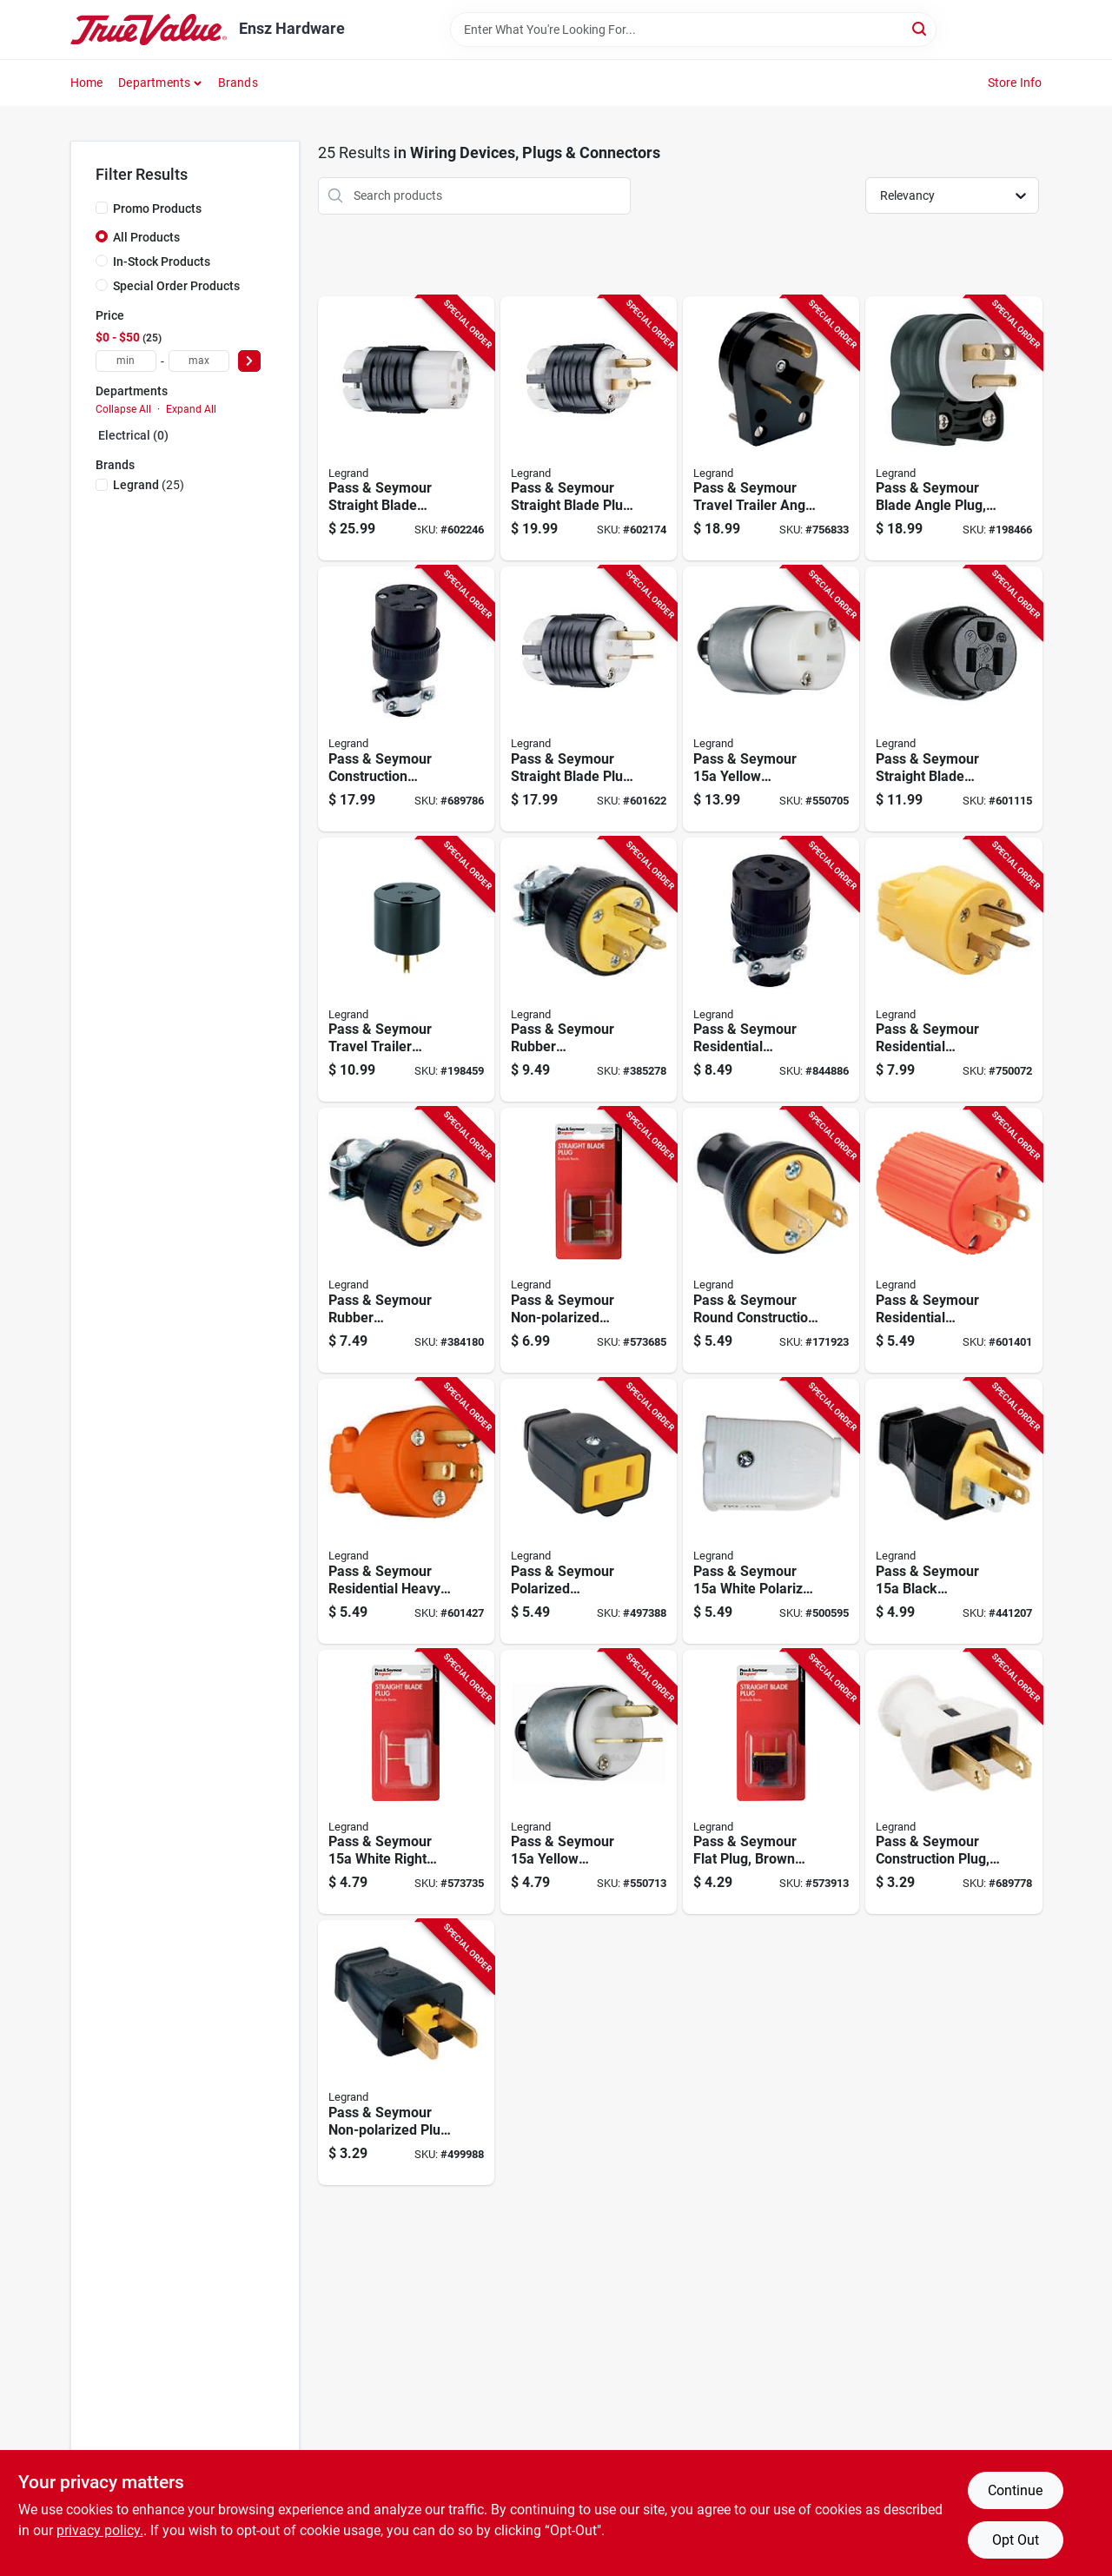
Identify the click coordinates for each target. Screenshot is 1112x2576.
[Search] (920, 28)
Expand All (191, 409)
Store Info (1015, 82)
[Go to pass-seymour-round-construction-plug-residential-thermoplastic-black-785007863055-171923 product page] (771, 1240)
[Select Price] (249, 361)
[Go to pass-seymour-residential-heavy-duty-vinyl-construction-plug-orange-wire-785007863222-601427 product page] (406, 1511)
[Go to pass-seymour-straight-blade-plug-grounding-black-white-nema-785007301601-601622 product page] (588, 698)
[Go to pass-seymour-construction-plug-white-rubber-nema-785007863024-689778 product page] (953, 1782)
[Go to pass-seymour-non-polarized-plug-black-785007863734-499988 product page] (406, 2052)
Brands (238, 82)
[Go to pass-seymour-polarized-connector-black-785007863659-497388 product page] (588, 1511)
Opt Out (1015, 2540)
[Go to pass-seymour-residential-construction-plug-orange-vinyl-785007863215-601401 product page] (953, 1240)
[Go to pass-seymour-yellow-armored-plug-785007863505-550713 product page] (588, 1782)
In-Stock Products (161, 261)
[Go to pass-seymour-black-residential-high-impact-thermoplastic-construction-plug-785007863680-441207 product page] (953, 1511)
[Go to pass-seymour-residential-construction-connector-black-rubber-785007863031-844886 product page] (771, 970)
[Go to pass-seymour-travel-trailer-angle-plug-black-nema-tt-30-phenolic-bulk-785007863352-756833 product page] (771, 428)
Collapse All (123, 409)
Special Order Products (176, 285)
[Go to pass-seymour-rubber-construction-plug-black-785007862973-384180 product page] (406, 1240)
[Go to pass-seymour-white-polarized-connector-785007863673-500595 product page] (771, 1511)
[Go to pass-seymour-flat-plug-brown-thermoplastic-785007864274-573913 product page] (771, 1782)
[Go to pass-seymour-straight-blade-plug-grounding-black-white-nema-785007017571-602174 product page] (588, 428)
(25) (148, 485)
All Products (146, 237)
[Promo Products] (102, 208)
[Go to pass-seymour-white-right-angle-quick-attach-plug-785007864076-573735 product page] (406, 1782)
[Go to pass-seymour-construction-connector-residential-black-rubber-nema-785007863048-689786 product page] (406, 698)
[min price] (126, 361)
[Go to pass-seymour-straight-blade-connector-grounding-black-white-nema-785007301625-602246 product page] (406, 428)
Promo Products (157, 208)
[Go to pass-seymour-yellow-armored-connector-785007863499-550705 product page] (771, 698)
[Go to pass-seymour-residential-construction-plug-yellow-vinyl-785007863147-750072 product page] (953, 970)
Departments (154, 82)
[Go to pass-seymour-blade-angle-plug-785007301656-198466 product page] (953, 428)
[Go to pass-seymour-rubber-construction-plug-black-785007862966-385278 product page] (588, 970)
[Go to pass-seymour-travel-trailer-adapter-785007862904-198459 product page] (406, 970)
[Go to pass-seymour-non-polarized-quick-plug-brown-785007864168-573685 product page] (588, 1240)
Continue (1015, 2490)
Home (86, 82)
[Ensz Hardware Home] (148, 29)
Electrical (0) (133, 435)
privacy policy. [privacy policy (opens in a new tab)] (99, 2530)
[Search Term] (693, 29)
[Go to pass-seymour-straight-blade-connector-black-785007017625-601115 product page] (953, 698)
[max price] (199, 361)
